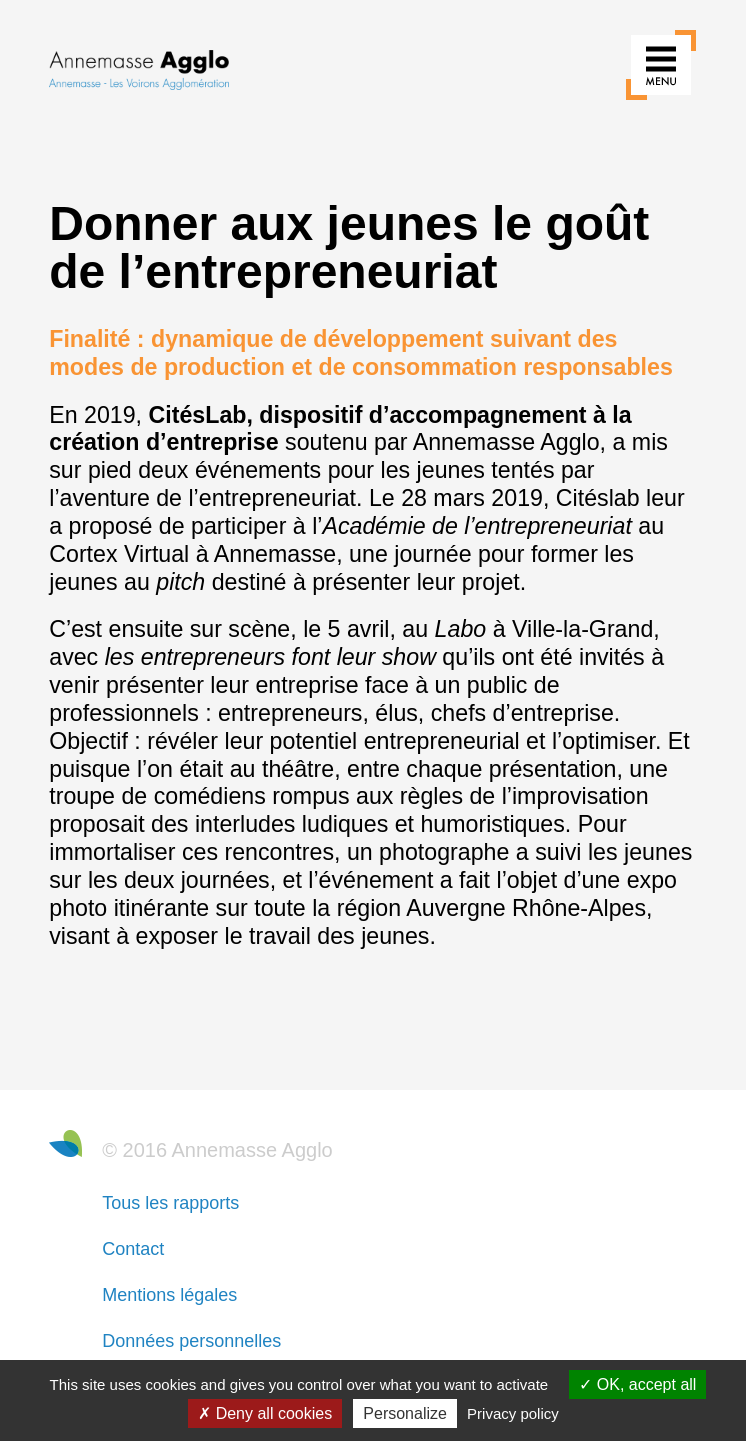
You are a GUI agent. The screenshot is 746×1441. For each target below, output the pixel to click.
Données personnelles (191, 1341)
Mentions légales (169, 1295)
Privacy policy (513, 1413)
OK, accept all (637, 1384)
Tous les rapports (170, 1203)
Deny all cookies (265, 1413)
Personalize (405, 1413)
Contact (133, 1249)
